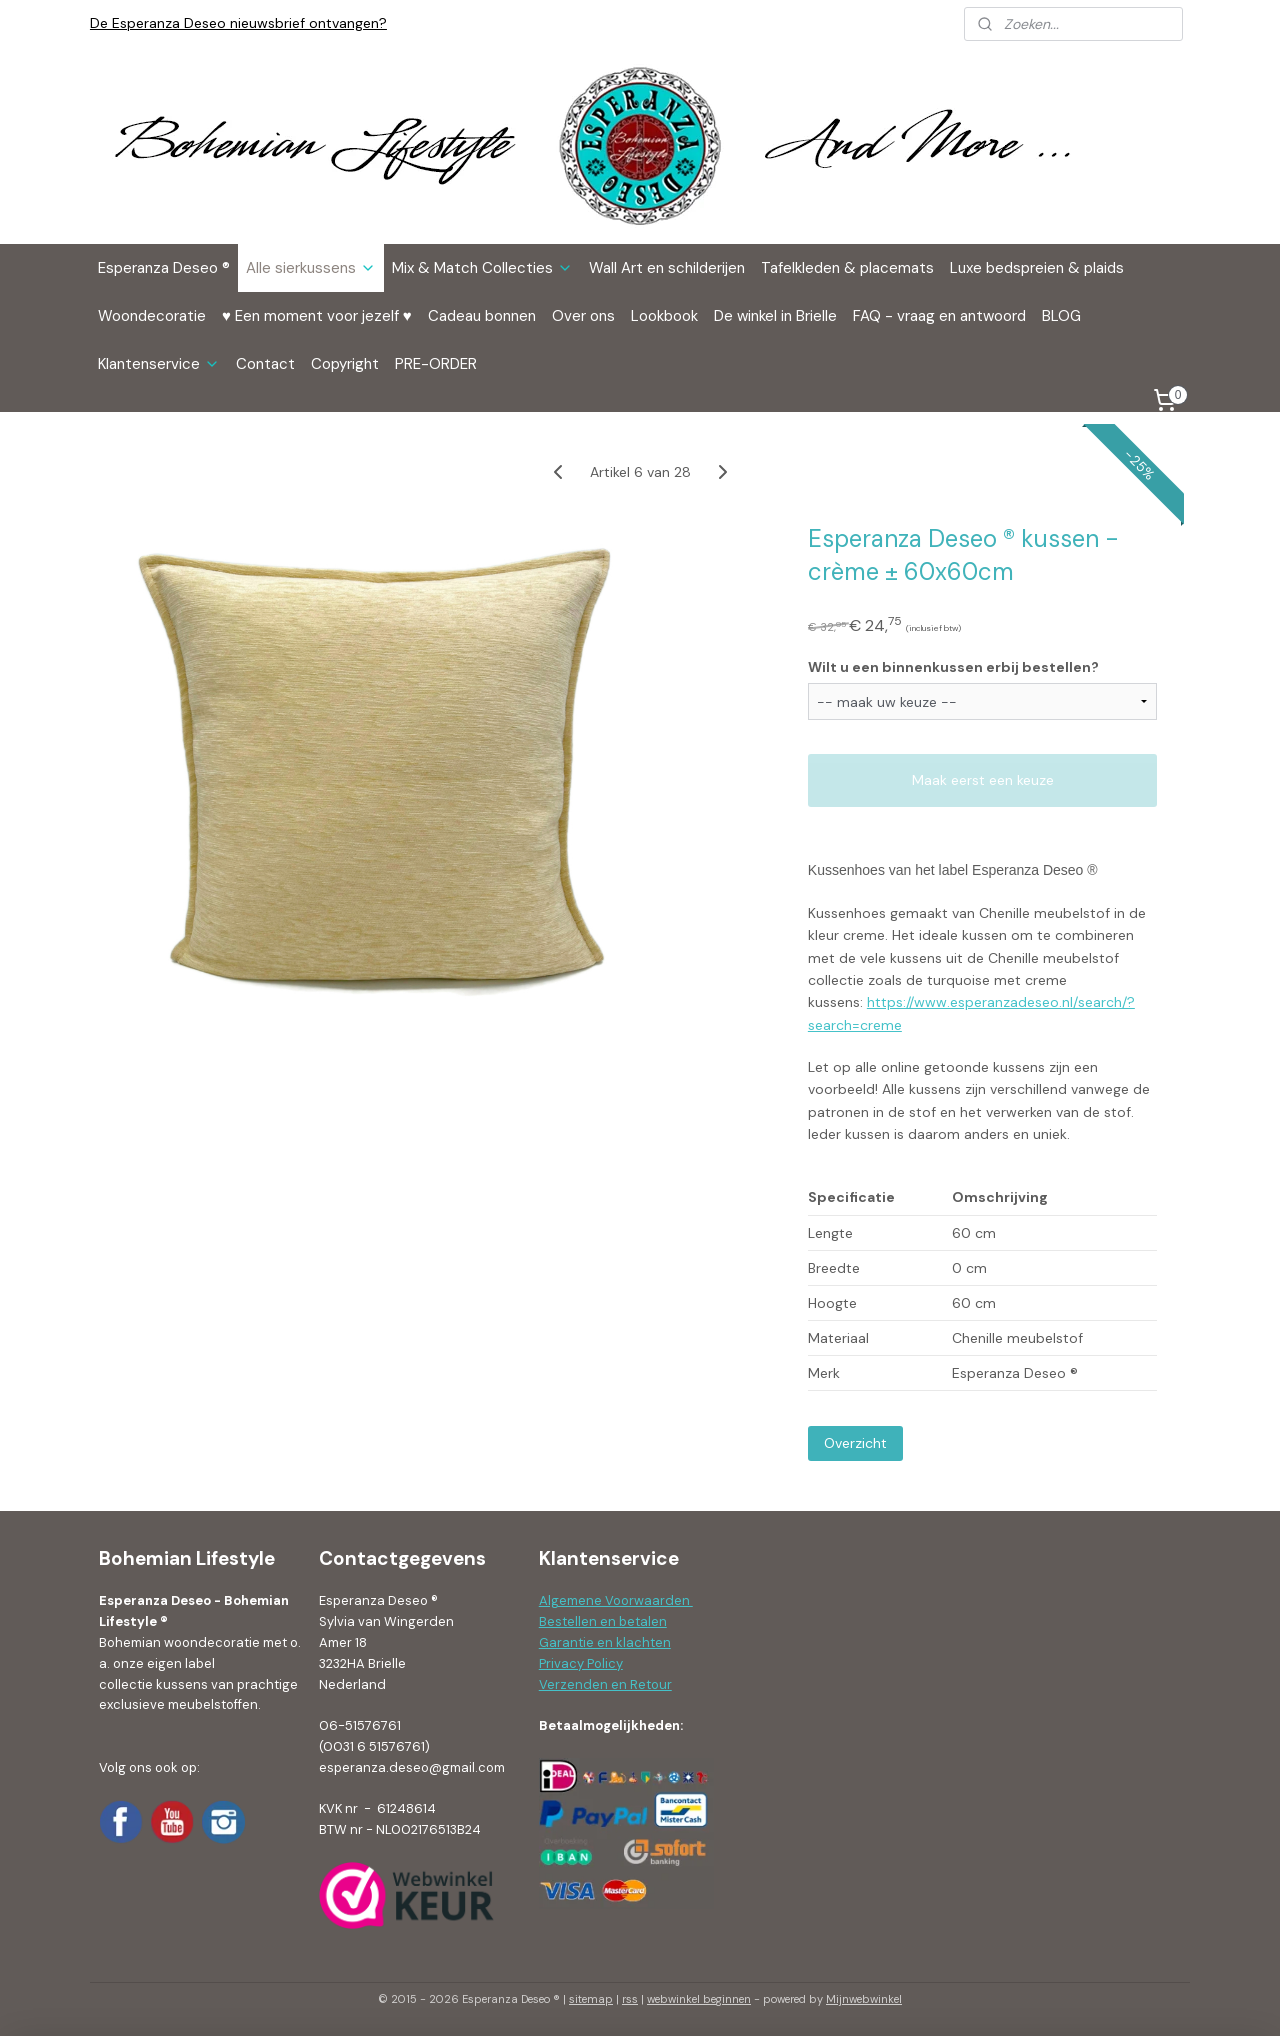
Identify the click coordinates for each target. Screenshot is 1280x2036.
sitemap (591, 1999)
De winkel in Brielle (775, 316)
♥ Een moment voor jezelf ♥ (317, 316)
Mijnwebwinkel (864, 1999)
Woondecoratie (152, 316)
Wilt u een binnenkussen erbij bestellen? (953, 666)
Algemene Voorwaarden (616, 1600)
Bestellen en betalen (603, 1621)
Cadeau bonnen (482, 316)
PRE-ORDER (436, 364)
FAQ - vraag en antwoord (939, 316)
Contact (265, 364)
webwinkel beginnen (699, 1999)
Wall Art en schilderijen (667, 268)
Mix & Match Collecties (482, 268)
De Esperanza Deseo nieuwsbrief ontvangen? (238, 23)
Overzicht (855, 1443)
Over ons (583, 316)
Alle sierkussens (311, 268)
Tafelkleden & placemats (847, 268)
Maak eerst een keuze (983, 780)
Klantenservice (159, 364)
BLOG (1061, 316)
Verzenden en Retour (605, 1684)
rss (630, 1999)
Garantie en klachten (605, 1642)
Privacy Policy (581, 1663)
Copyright (345, 364)
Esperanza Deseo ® (164, 268)
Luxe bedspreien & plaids (1037, 268)
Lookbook (664, 316)
